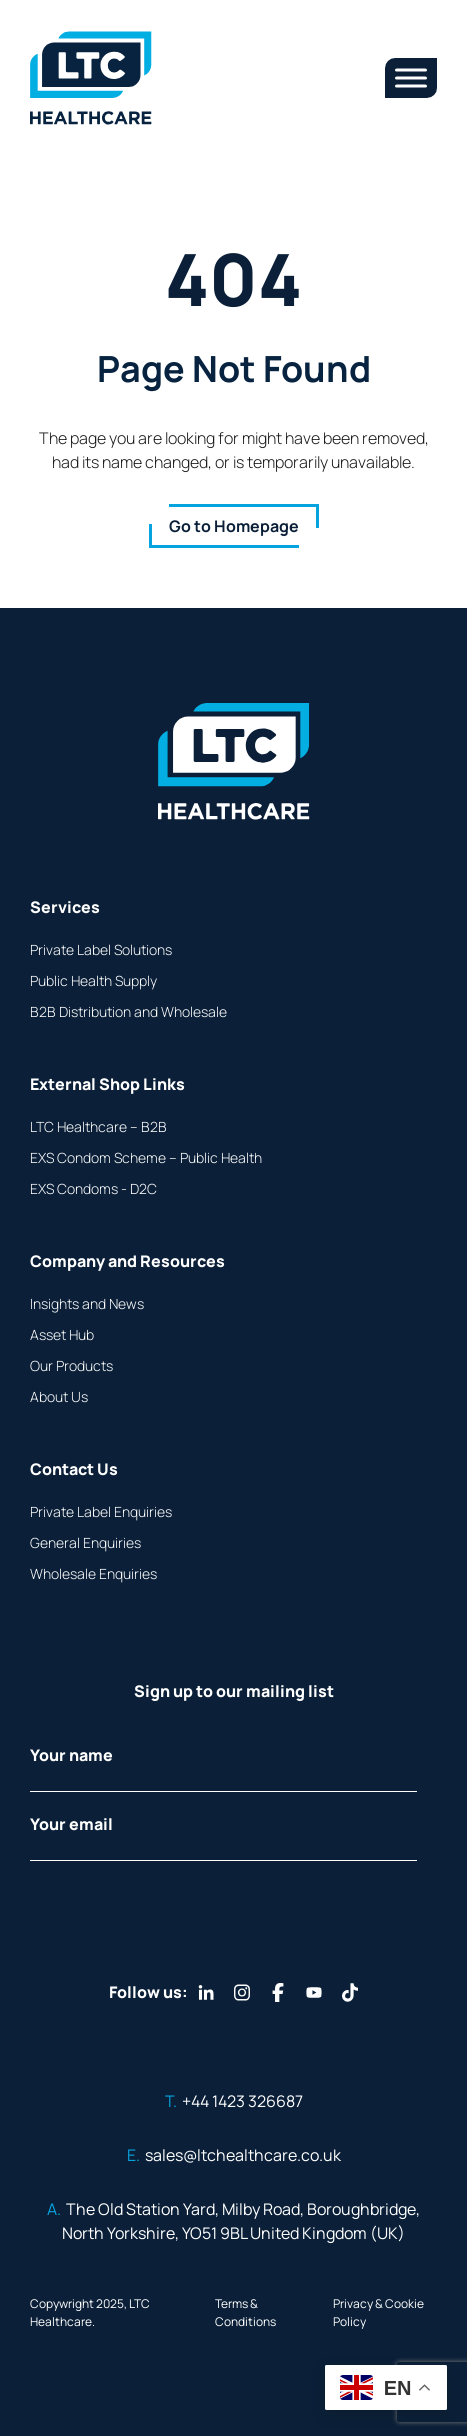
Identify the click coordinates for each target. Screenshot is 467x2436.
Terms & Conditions (245, 2312)
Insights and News (87, 1303)
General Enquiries (85, 1542)
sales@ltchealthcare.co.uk (234, 2155)
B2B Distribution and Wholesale (128, 1011)
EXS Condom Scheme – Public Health (146, 1157)
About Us (59, 1396)
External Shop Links (107, 1084)
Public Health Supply (93, 980)
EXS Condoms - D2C (93, 1188)
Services (65, 907)
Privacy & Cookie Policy (378, 2312)
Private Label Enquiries (101, 1511)
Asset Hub (62, 1334)
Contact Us (74, 1469)
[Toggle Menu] (411, 77)
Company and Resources (127, 1261)
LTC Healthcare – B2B (98, 1126)
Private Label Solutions (101, 949)
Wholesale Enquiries (93, 1573)
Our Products (71, 1365)
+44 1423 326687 (234, 2101)
